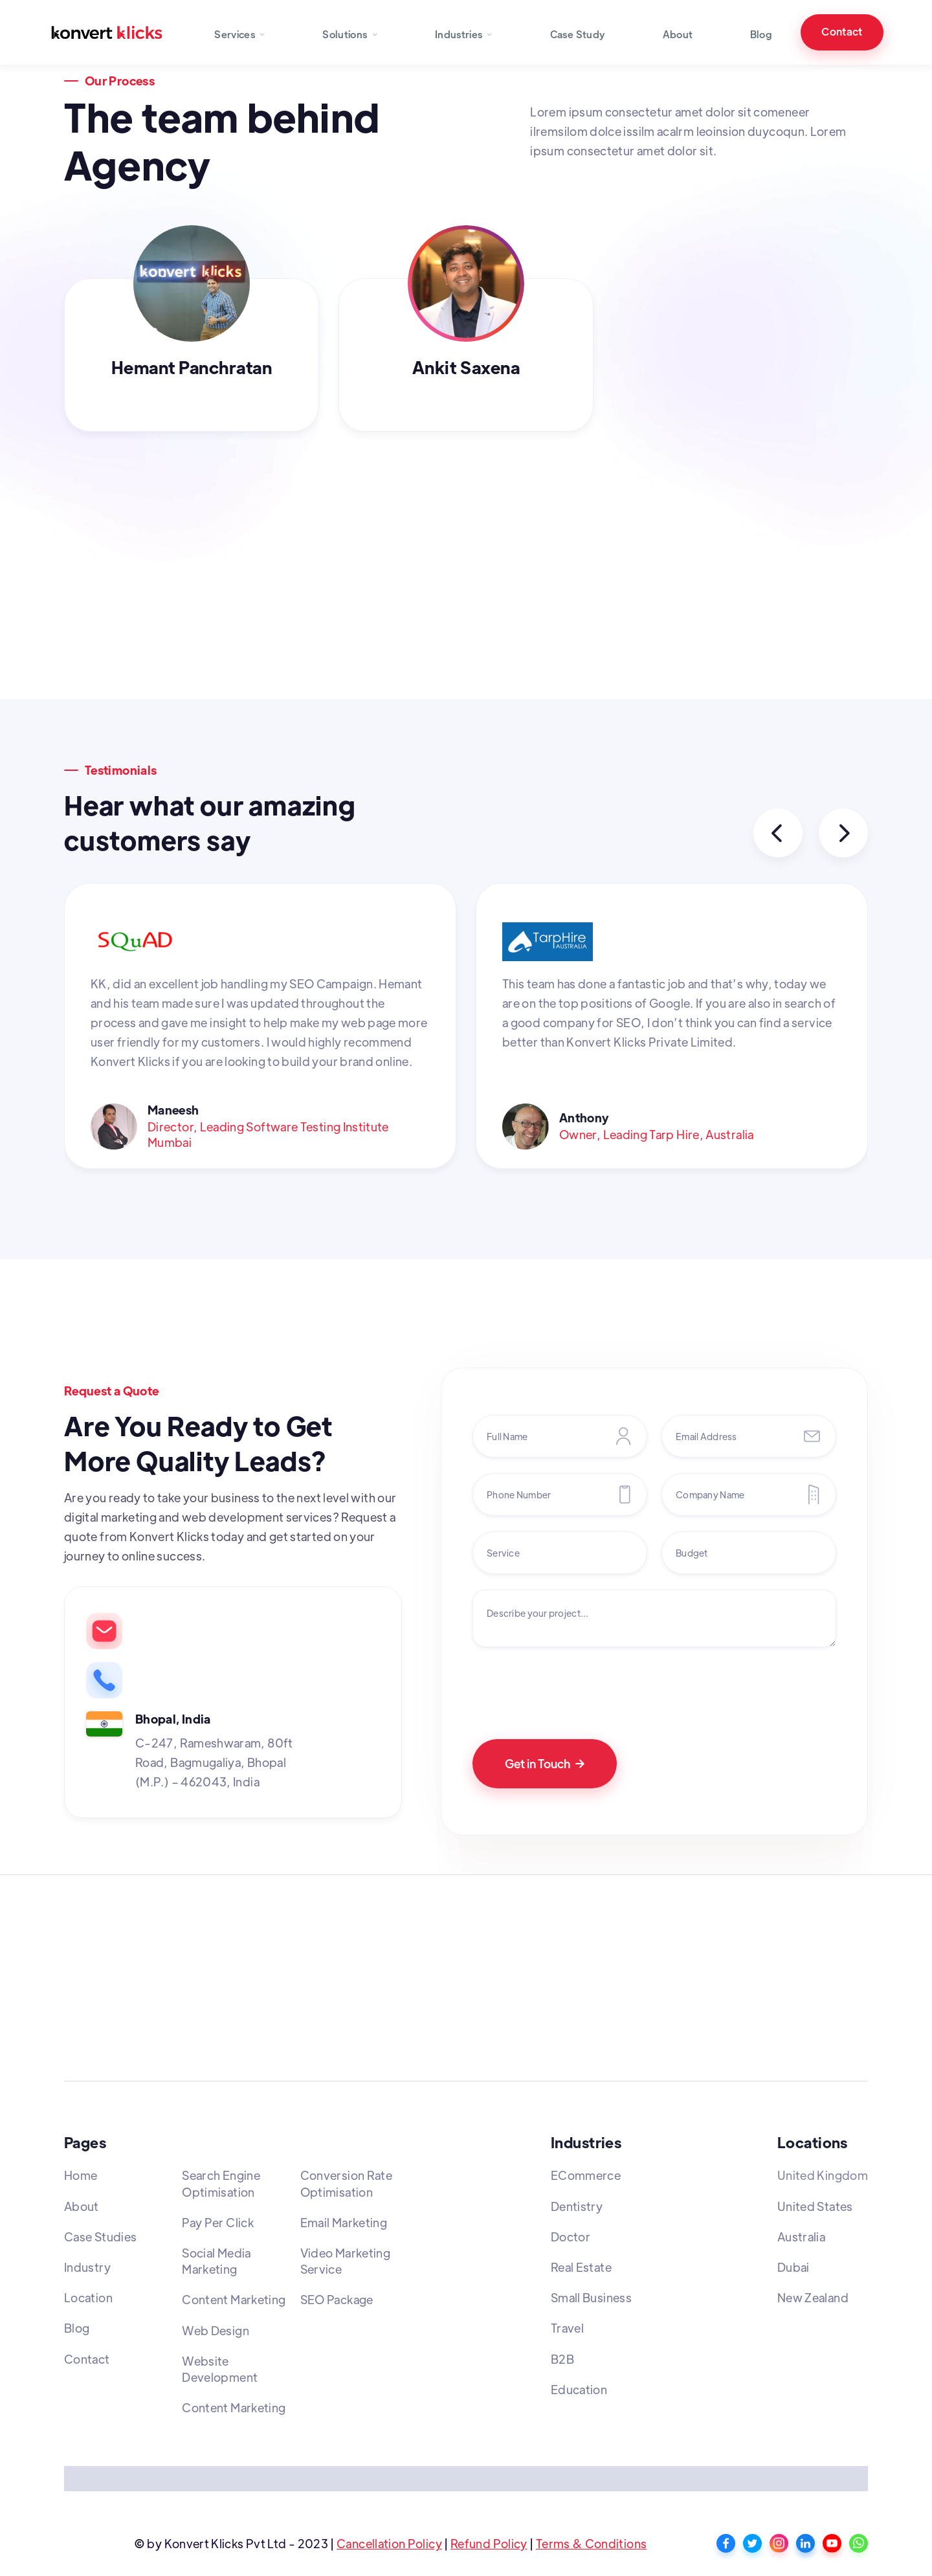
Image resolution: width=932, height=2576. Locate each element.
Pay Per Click (218, 2222)
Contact (842, 31)
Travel (567, 2327)
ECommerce (586, 2175)
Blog (761, 34)
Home (80, 2175)
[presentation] (570, 1688)
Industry (87, 2267)
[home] (107, 32)
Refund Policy (488, 2543)
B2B (562, 2358)
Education (579, 2389)
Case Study (578, 34)
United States (815, 2206)
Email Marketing (343, 2222)
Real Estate (581, 2267)
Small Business (591, 2297)
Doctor (570, 2236)
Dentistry (577, 2206)
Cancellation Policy (389, 2543)
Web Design (215, 2330)
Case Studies (100, 2236)
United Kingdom (822, 2175)
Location (88, 2297)
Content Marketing (233, 2299)
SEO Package (336, 2299)
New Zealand (813, 2297)
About (678, 34)
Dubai (793, 2267)
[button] (240, 32)
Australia (801, 2236)
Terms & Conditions (591, 2543)
